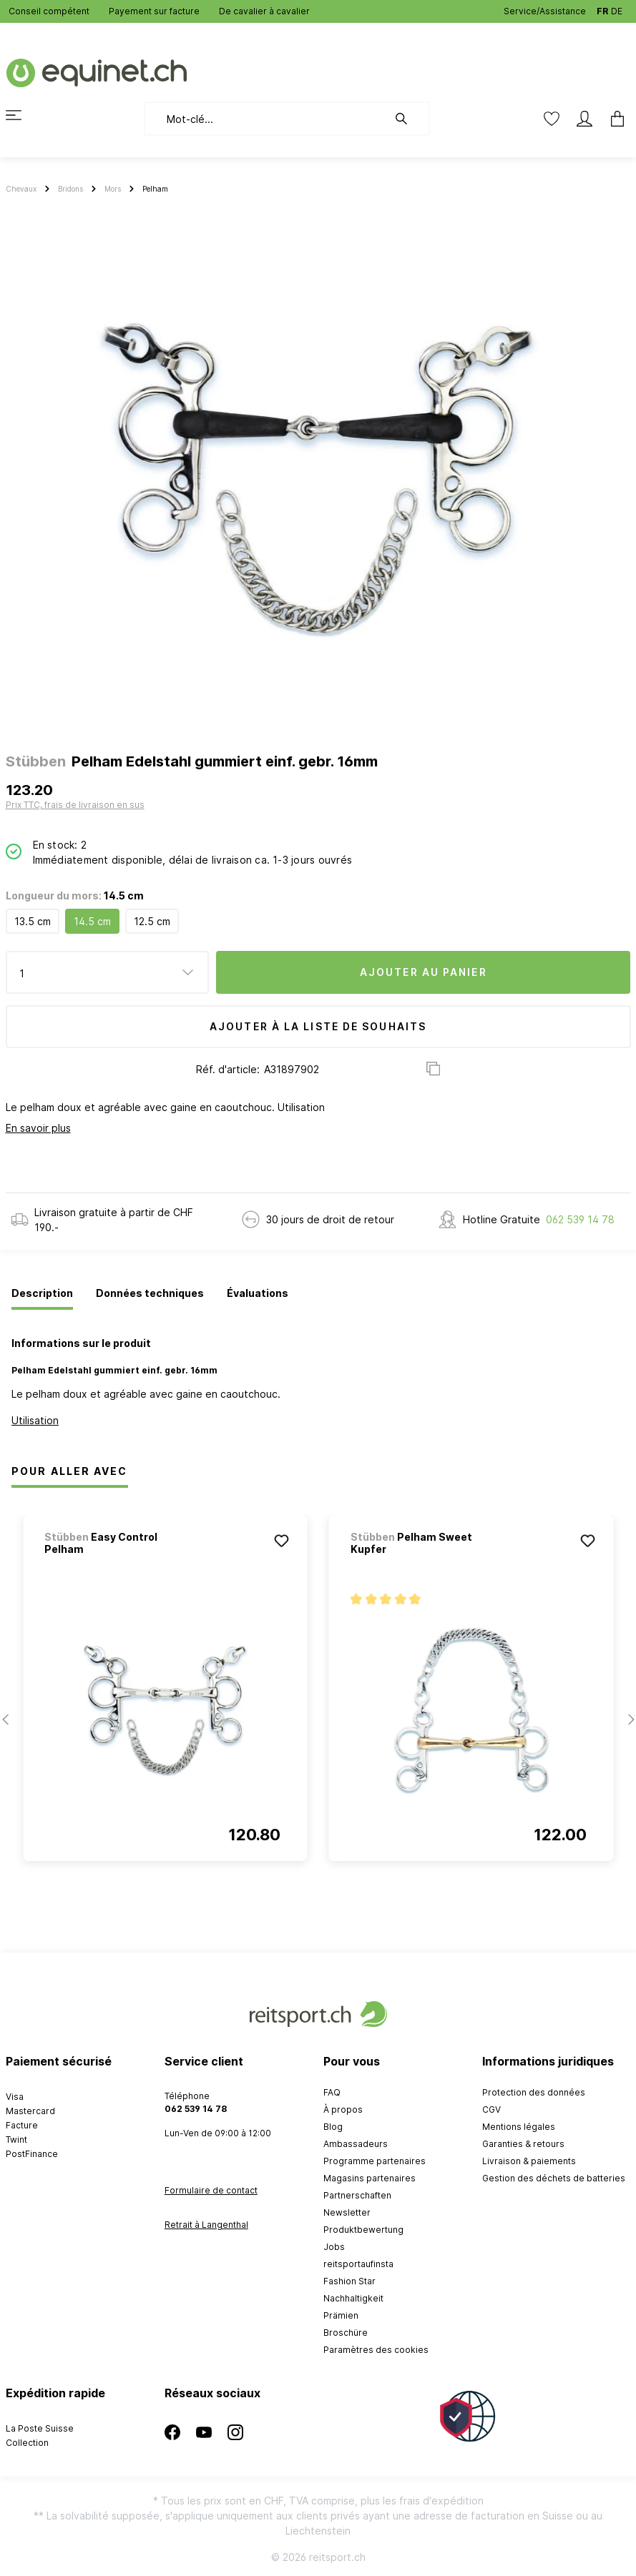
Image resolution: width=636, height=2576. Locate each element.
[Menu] (22, 115)
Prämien (340, 2315)
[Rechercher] (408, 119)
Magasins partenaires (369, 2178)
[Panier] (613, 118)
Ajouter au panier (423, 972)
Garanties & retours (523, 2143)
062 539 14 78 (580, 1219)
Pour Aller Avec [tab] (69, 1471)
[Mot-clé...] (266, 119)
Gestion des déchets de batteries (553, 2178)
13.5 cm (32, 921)
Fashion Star (349, 2281)
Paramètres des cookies (376, 2349)
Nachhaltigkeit (353, 2298)
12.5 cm (152, 921)
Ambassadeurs (355, 2143)
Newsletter (347, 2212)
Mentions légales (518, 2126)
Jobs (334, 2246)
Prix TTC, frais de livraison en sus (75, 804)
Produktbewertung (363, 2229)
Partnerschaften (357, 2195)
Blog (333, 2126)
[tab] (42, 1294)
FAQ (332, 2092)
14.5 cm (92, 921)
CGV (491, 2109)
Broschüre (345, 2332)
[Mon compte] (584, 118)
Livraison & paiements (529, 2161)
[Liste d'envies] (551, 118)
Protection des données (533, 2092)
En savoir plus (38, 1128)
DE (616, 8)
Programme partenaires (374, 2161)
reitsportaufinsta (358, 2264)
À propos (343, 2109)
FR (602, 8)
